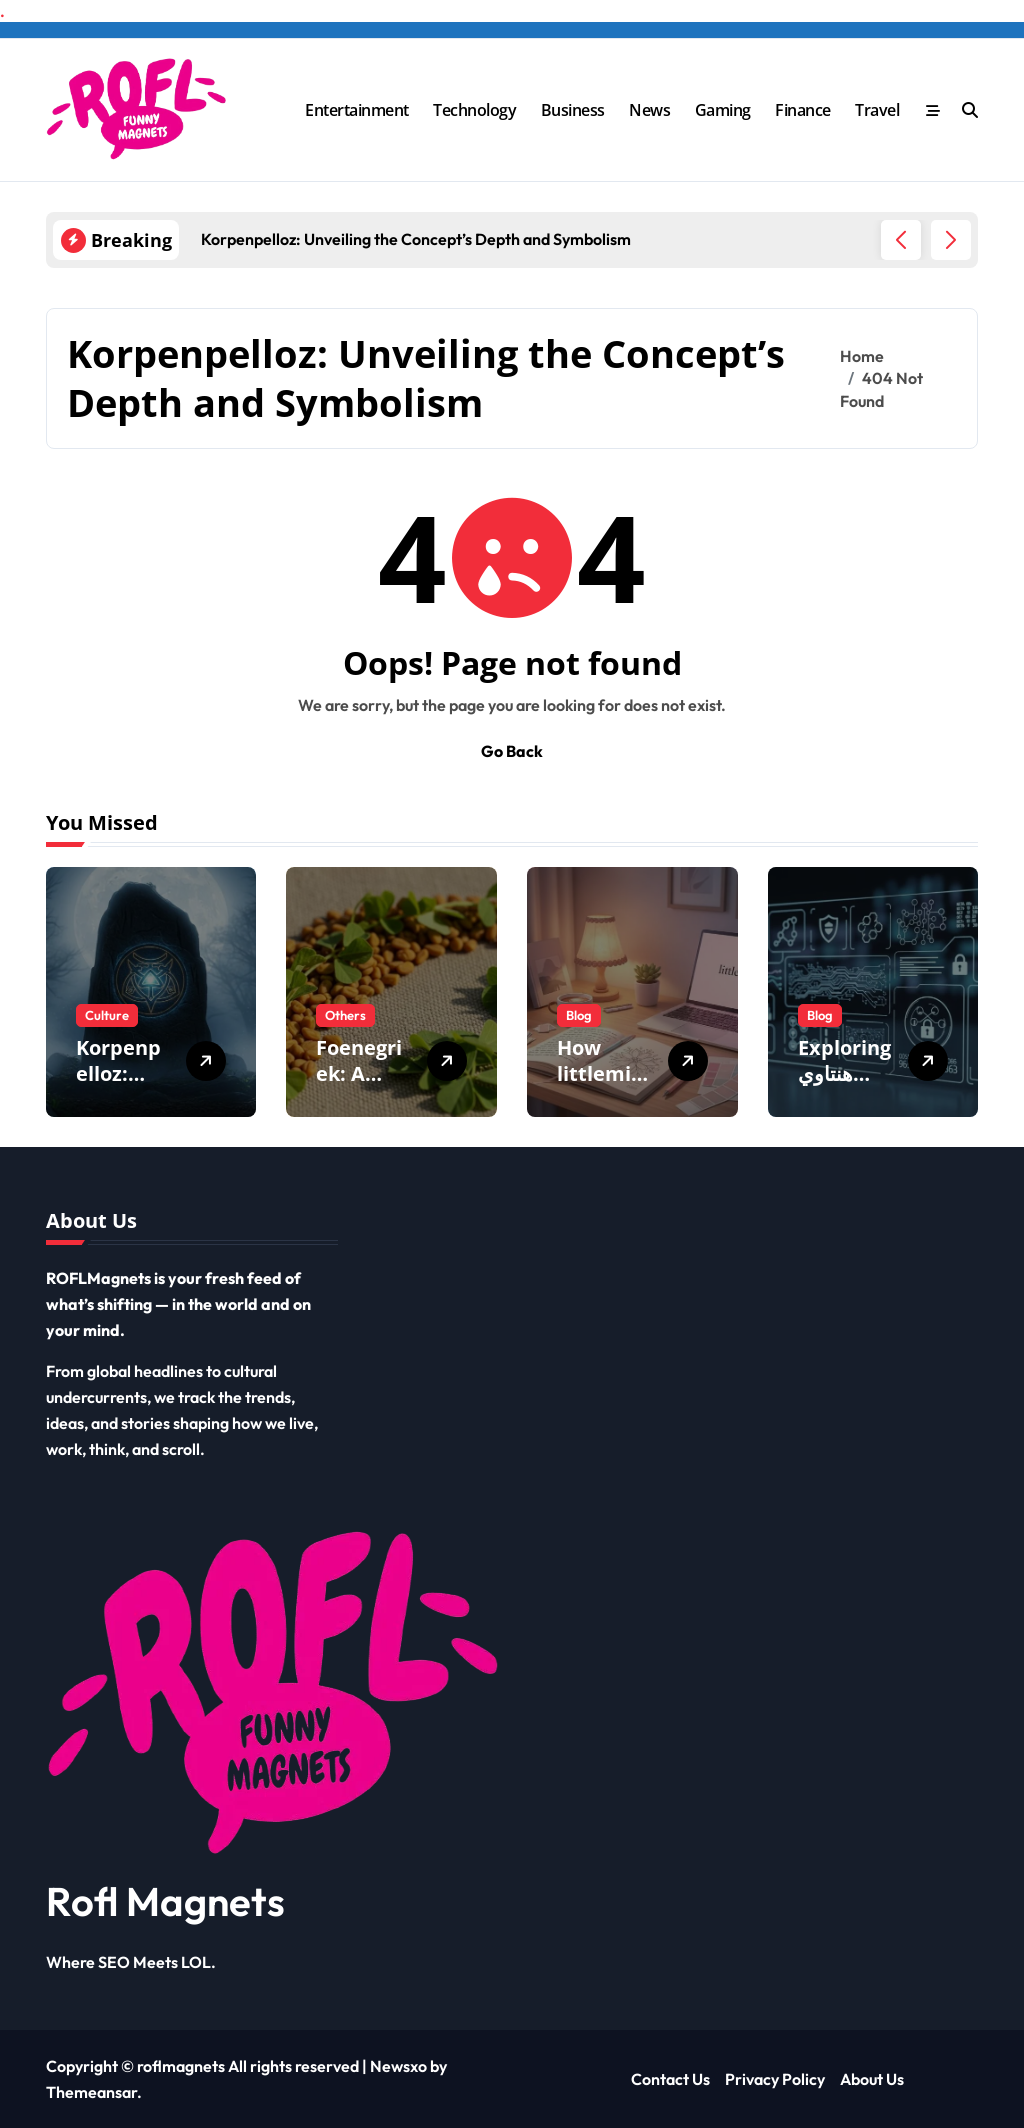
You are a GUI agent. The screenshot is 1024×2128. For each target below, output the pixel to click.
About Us (872, 2079)
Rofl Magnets (165, 1901)
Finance (803, 110)
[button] (951, 240)
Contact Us (670, 2079)
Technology (474, 110)
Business (573, 110)
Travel (877, 110)
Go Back (512, 751)
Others (345, 1015)
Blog (579, 1015)
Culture (107, 1015)
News (649, 110)
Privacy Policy (775, 2079)
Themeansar (91, 2092)
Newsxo (398, 2066)
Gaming (723, 110)
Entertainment (357, 110)
